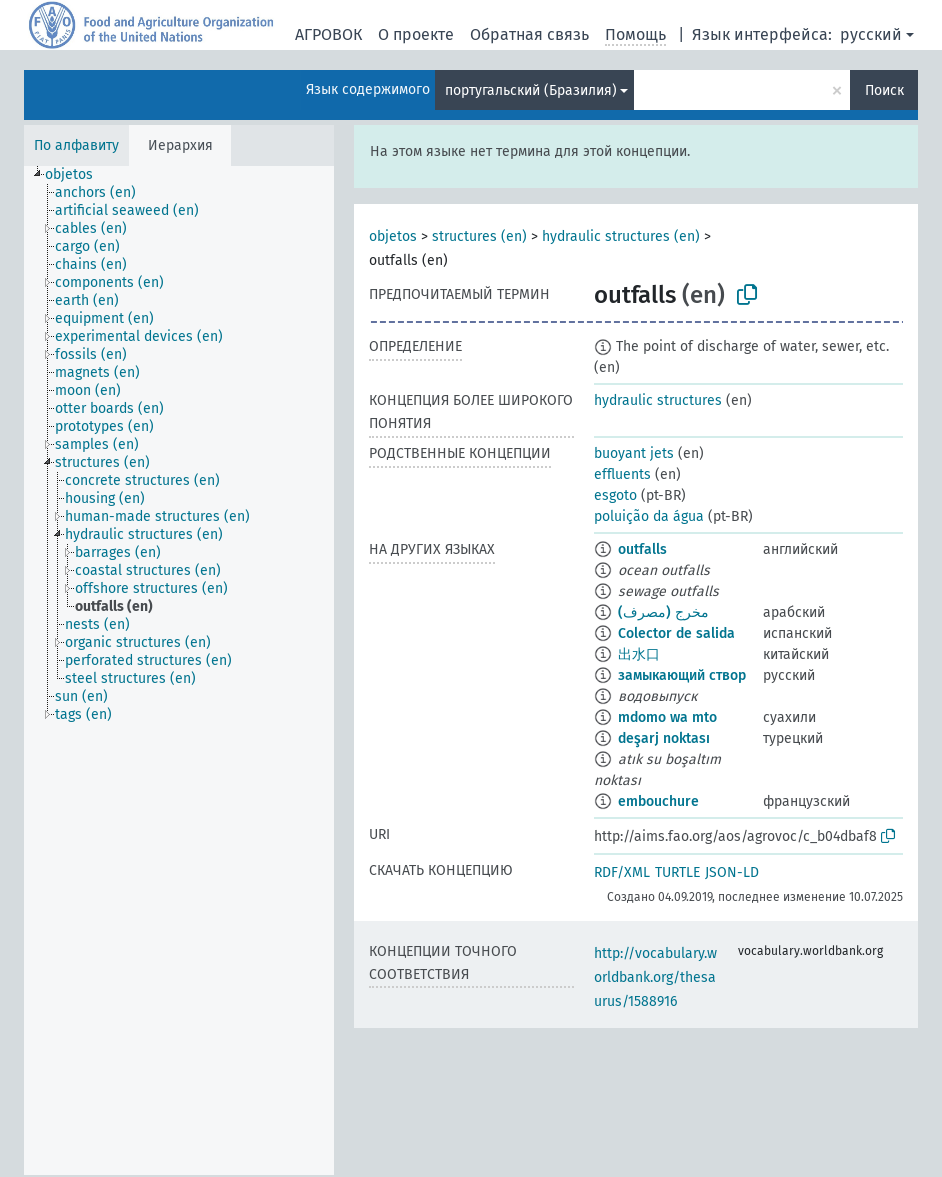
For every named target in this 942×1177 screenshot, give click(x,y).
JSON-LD (732, 872)
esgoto (615, 495)
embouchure (658, 801)
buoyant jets (634, 453)
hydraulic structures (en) (621, 236)
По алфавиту (76, 145)
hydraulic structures (658, 400)
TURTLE (677, 872)
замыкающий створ (682, 675)
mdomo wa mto (667, 717)
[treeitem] (77, 175)
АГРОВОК (328, 34)
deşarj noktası (664, 738)
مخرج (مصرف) (663, 612)
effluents (622, 474)
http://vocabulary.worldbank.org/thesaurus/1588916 (655, 977)
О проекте (416, 34)
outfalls (642, 549)
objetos (393, 236)
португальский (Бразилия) (531, 90)
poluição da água (649, 516)
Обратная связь (529, 34)
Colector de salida (676, 633)
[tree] (179, 670)
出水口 (639, 654)
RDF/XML (622, 872)
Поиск (884, 90)
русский (871, 34)
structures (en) (479, 236)
